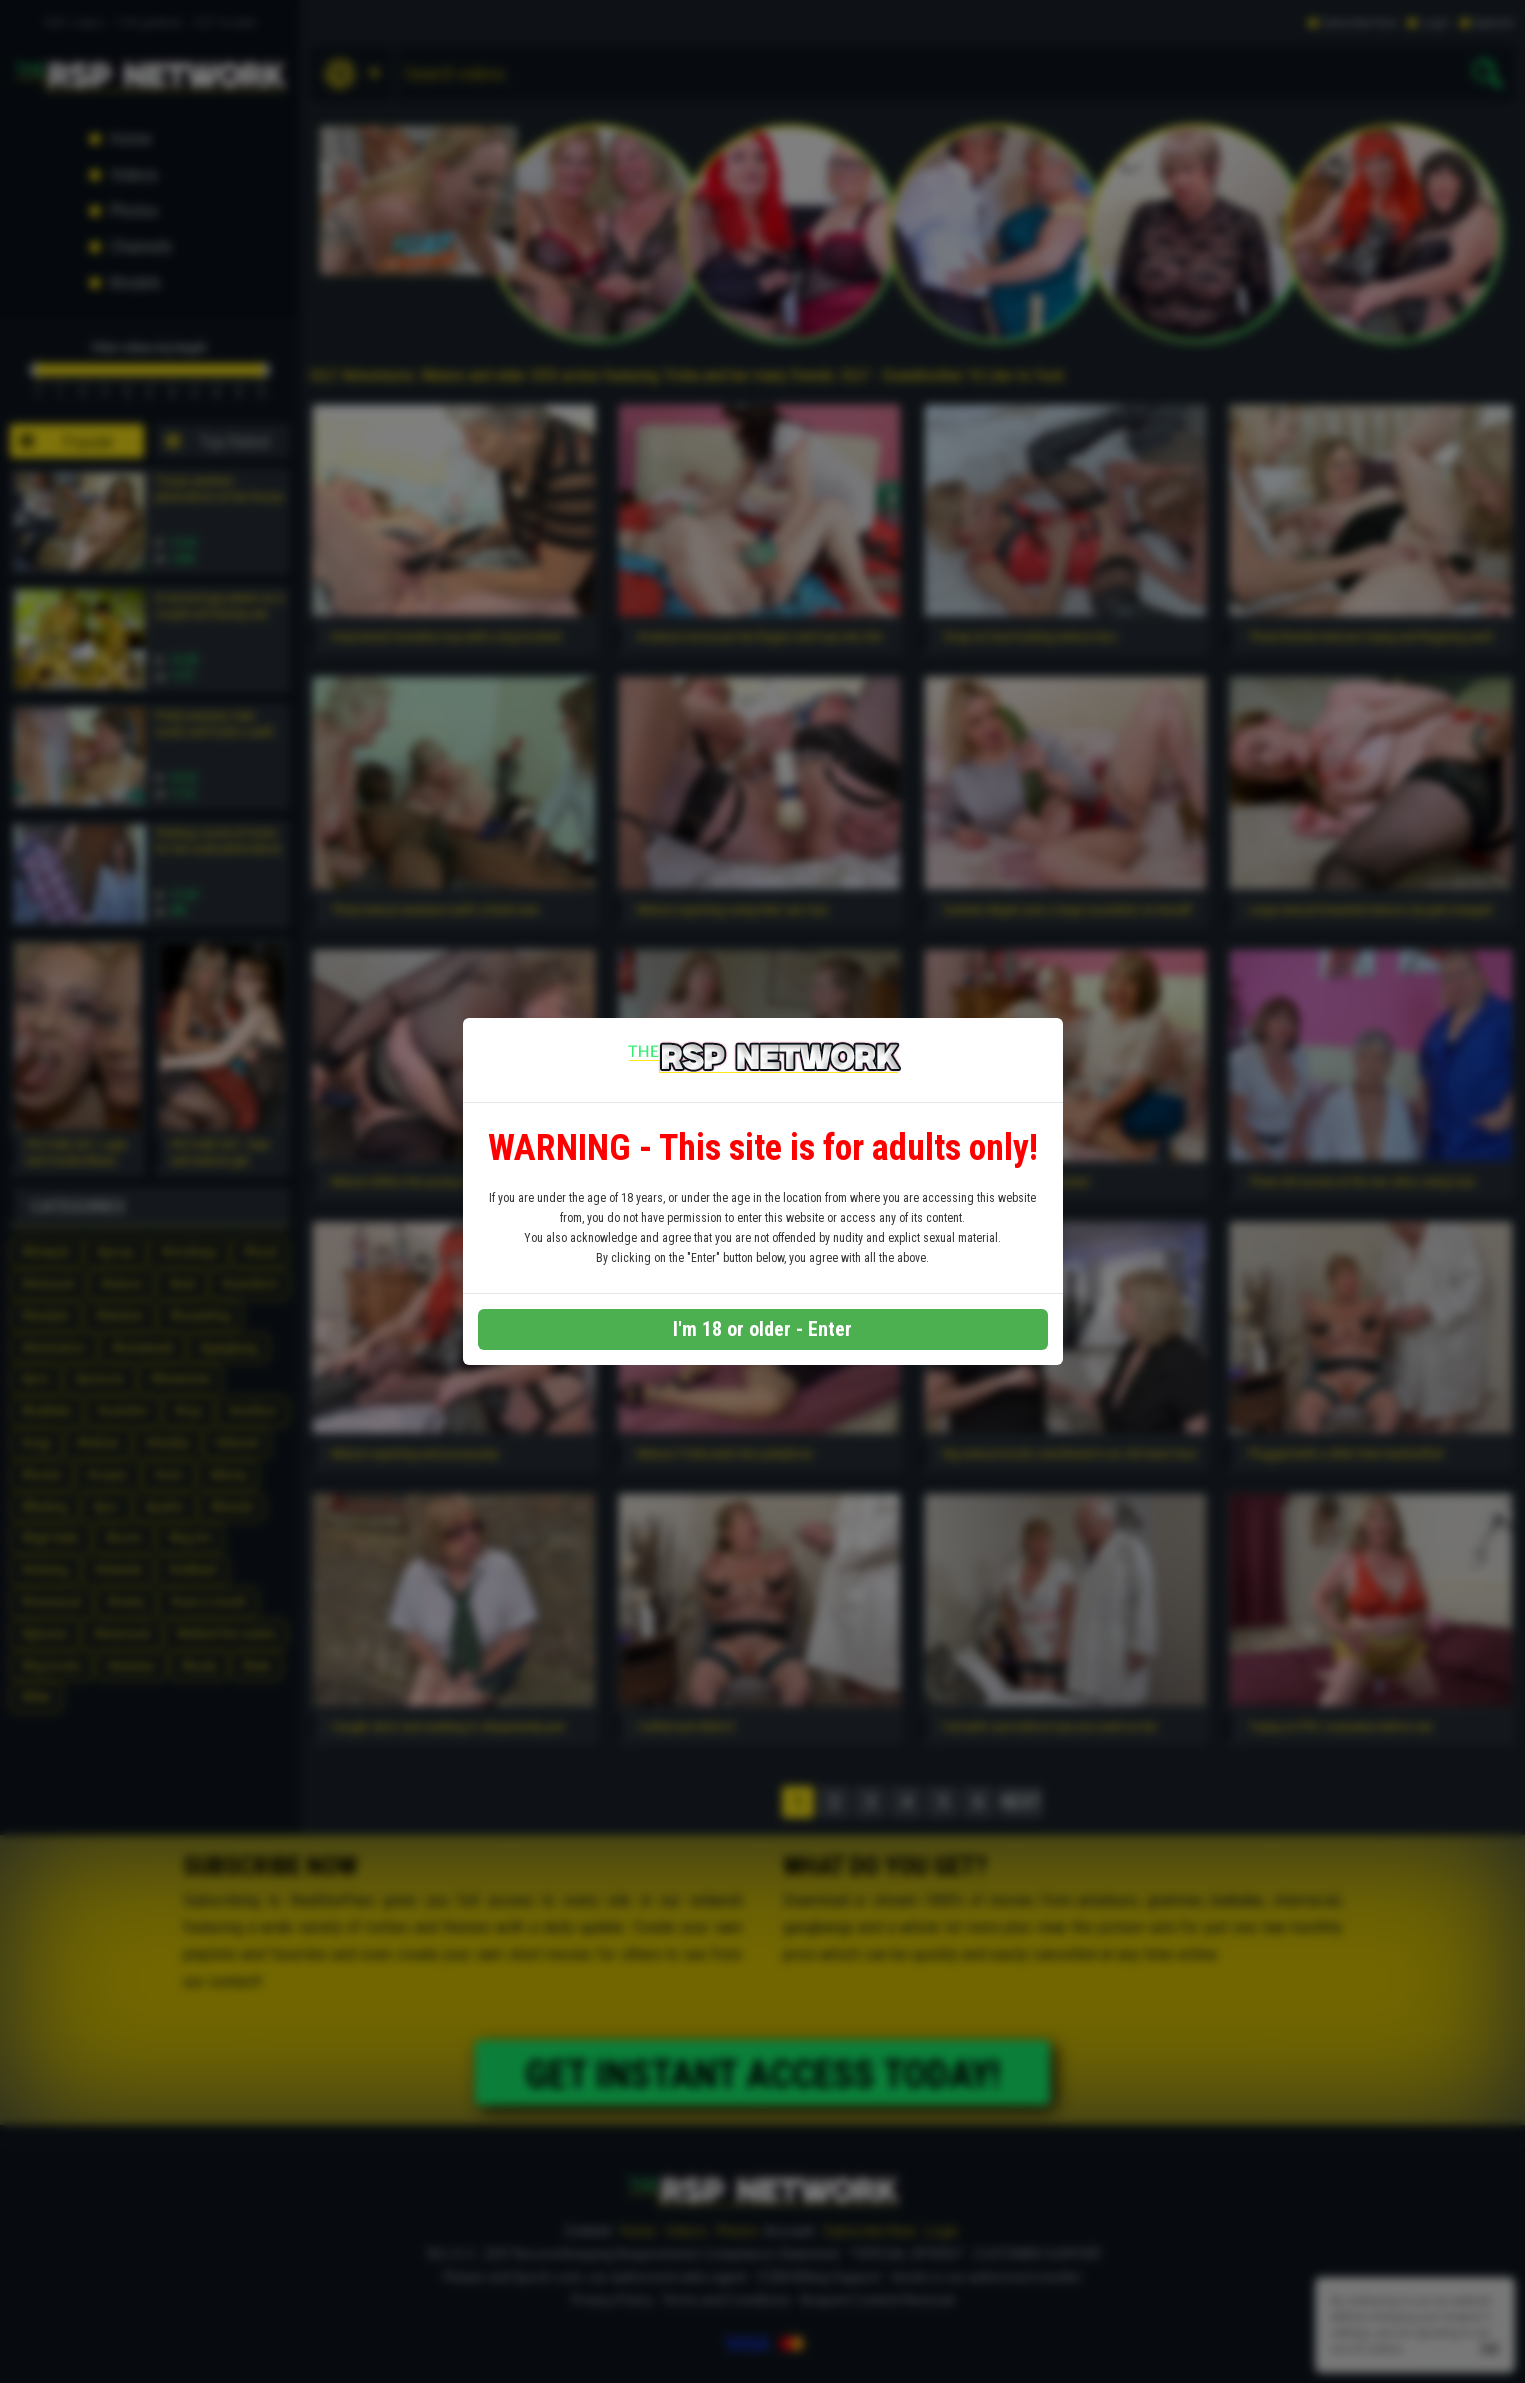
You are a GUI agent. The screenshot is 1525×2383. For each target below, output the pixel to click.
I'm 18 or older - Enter (762, 1329)
